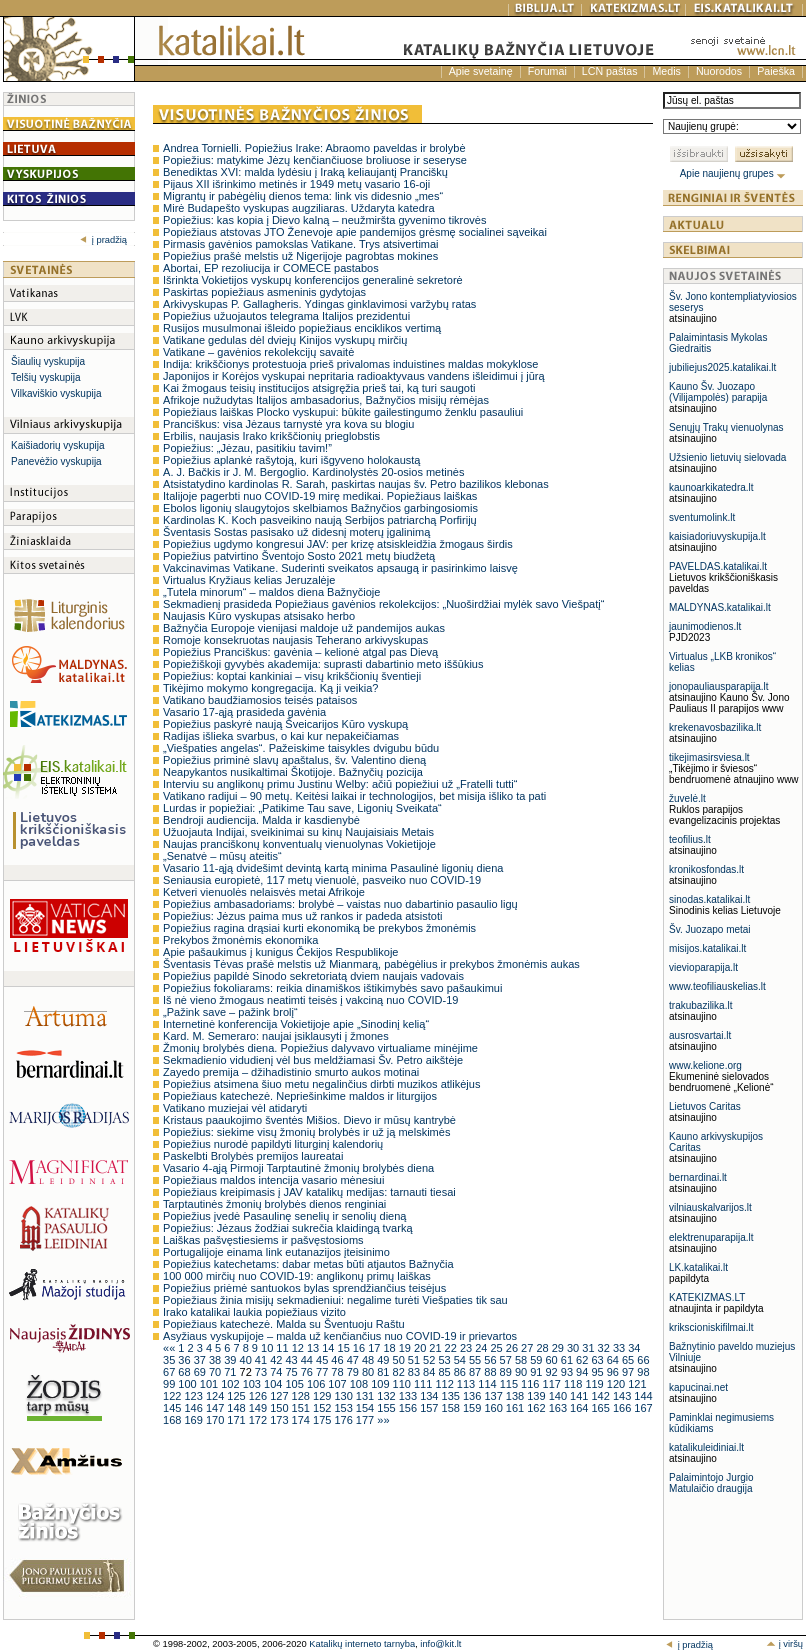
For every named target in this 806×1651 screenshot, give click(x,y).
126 (259, 1396)
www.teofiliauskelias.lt (717, 986)
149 (259, 1408)
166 (623, 1408)
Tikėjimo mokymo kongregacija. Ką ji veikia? (270, 688)
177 (366, 1420)
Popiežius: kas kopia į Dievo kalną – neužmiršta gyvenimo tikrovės (324, 220)
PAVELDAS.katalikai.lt (718, 566)
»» (383, 1420)
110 (403, 1384)
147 (216, 1408)
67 (170, 1372)
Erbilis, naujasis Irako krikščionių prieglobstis (271, 436)
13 (314, 1348)
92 (552, 1372)
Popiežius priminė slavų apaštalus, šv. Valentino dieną (294, 760)
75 (292, 1372)
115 (510, 1384)
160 (494, 1408)
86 (461, 1372)
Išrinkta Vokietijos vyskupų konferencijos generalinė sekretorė (313, 280)
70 (216, 1372)
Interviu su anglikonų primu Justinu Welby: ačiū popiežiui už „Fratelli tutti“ (340, 784)
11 (283, 1348)
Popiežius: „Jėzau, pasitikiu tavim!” (247, 448)
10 (268, 1348)
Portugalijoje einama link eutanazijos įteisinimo (276, 1252)
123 (194, 1396)
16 (360, 1348)
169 (194, 1420)
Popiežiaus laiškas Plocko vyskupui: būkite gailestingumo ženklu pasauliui (343, 412)
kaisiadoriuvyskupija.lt (717, 536)
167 (643, 1408)
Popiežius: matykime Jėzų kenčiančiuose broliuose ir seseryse (315, 160)
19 (406, 1348)
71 (231, 1372)
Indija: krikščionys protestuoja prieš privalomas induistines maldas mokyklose (350, 364)
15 (345, 1348)
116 (531, 1384)
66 (643, 1360)
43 (292, 1360)
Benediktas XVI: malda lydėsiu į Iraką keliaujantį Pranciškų (305, 172)
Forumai (547, 71)
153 (344, 1408)
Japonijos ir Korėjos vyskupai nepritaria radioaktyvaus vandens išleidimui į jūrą (354, 376)
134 (430, 1396)
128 (302, 1396)
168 (173, 1420)
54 (461, 1360)
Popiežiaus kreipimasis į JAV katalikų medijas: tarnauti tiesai (309, 1192)
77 (323, 1372)
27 (528, 1348)
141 (580, 1396)
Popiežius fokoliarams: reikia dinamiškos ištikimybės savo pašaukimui (332, 988)
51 (415, 1360)
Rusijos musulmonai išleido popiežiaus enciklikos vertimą (302, 328)
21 (436, 1348)
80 (369, 1372)
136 (473, 1396)
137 (494, 1396)
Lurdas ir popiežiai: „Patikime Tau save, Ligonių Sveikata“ (302, 808)
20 (421, 1348)
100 (188, 1384)
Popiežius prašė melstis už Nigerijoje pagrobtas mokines (300, 256)
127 (280, 1396)
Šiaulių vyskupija (48, 361)
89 (507, 1372)
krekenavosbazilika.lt (715, 727)
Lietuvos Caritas (705, 1106)
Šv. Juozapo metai (710, 929)
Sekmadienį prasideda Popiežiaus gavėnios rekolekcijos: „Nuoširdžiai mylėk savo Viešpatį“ (383, 604)
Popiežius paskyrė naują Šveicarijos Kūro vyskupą (285, 724)
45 (323, 1360)
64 (614, 1360)
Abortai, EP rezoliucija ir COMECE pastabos (271, 268)
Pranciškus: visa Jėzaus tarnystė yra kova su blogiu (288, 424)
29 (559, 1348)
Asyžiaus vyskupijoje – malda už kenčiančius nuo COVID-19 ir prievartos (340, 1336)
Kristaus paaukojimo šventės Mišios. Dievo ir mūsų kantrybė (309, 1120)
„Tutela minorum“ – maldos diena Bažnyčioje (271, 592)
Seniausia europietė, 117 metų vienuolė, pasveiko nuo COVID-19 (322, 880)
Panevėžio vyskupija (56, 461)
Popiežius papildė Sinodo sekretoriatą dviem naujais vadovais (313, 976)
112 (445, 1384)
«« (170, 1348)
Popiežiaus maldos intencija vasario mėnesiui (273, 1180)
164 (580, 1408)
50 (400, 1360)
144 (643, 1396)
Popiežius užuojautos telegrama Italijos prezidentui (286, 316)
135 (452, 1396)
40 (247, 1360)
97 (629, 1372)
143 (623, 1396)
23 (467, 1348)
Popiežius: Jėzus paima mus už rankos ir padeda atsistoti (302, 916)
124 (216, 1396)
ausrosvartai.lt (700, 1035)
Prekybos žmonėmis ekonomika (240, 940)
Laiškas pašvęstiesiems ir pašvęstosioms (263, 1240)
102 (231, 1384)
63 (598, 1360)
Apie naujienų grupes (733, 173)
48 (369, 1360)
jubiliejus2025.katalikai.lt (722, 367)
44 (308, 1360)
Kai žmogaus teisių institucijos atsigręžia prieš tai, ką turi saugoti (319, 388)
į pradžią (103, 240)
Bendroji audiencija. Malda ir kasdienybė (261, 820)
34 (634, 1348)
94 (583, 1372)
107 (338, 1384)
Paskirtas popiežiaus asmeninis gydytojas (264, 292)
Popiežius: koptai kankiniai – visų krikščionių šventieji (292, 676)
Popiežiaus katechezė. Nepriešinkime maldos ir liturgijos (300, 1096)
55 (476, 1360)
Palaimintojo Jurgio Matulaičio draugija (711, 1483)
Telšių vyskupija (45, 377)
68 (185, 1372)
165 (602, 1408)
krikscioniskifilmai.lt (711, 1327)
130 (344, 1396)
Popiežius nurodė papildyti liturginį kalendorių (273, 1144)
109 (381, 1384)
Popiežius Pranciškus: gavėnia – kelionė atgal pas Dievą (300, 652)
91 (537, 1372)
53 (445, 1360)
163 (559, 1408)
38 (216, 1360)
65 (629, 1360)
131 (366, 1396)
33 (620, 1348)
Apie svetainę (481, 71)
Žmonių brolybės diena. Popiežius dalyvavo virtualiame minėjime (320, 1048)
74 (277, 1372)
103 (253, 1384)
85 (445, 1372)
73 (262, 1372)
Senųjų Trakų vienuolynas (726, 427)
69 (201, 1372)
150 (280, 1408)
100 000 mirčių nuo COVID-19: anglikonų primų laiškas (297, 1276)
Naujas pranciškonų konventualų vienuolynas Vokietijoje (299, 844)
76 (308, 1372)
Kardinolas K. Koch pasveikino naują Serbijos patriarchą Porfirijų (320, 520)
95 (598, 1372)
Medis (666, 71)
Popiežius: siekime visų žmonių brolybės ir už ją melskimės (306, 1132)
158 (452, 1408)
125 (237, 1396)
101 (210, 1384)
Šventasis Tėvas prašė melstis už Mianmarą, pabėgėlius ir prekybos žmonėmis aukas (371, 964)
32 (605, 1348)
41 (262, 1360)
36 (185, 1360)
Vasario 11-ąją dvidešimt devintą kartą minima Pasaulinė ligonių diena (333, 868)
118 (574, 1384)
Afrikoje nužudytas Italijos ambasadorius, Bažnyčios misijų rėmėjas (326, 400)
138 (516, 1396)
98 (643, 1372)
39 (231, 1360)
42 (277, 1360)
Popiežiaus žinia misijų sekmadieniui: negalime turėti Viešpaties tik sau (335, 1300)
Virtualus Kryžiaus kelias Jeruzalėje (249, 580)
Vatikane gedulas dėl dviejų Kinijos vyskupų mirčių (285, 340)
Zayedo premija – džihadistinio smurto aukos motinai (291, 1072)
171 (237, 1420)
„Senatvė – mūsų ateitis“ (222, 856)
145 (173, 1408)
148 (237, 1408)
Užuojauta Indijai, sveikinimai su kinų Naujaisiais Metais (298, 832)
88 (491, 1372)
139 (537, 1396)
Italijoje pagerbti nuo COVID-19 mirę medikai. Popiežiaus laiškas (320, 496)
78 (338, 1372)
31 (589, 1348)
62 (583, 1360)
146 (194, 1408)
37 (201, 1360)
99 (170, 1384)
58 (522, 1360)
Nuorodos (719, 71)
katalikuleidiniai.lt (706, 1447)
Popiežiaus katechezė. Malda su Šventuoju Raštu (284, 1324)
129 (323, 1396)
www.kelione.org (705, 1065)
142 (602, 1396)
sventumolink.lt (702, 517)
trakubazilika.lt (700, 1005)
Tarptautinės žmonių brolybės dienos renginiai (274, 1204)
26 (513, 1348)
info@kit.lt (440, 1644)
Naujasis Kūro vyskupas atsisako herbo (259, 616)
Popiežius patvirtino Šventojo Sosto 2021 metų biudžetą (299, 556)
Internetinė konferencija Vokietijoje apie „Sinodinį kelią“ (296, 1024)
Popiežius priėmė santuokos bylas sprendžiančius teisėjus (304, 1288)
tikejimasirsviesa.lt (709, 757)
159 (473, 1408)
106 (317, 1384)
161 (516, 1408)
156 (409, 1408)
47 (354, 1360)
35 (170, 1360)
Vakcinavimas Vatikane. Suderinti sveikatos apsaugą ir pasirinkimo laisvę (340, 568)
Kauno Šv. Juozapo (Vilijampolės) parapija (718, 392)
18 (390, 1348)
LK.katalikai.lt (698, 1267)
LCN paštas (610, 71)
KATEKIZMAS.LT (707, 1297)
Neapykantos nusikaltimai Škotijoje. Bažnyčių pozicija (293, 772)
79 (354, 1372)
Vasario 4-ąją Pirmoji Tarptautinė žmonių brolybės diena (298, 1168)
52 (430, 1360)
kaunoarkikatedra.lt (711, 487)
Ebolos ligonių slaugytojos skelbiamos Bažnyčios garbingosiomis (320, 508)
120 (617, 1384)
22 (452, 1348)
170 (216, 1420)
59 (537, 1360)
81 (384, 1372)
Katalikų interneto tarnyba (362, 1644)
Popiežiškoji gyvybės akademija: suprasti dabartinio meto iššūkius (323, 664)
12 (299, 1348)
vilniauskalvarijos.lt (710, 1207)
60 (552, 1360)
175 (323, 1420)
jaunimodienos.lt (705, 626)
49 (384, 1360)
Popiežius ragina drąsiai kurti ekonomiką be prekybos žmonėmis (319, 928)
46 (338, 1360)
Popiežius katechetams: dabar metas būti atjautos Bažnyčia (308, 1264)
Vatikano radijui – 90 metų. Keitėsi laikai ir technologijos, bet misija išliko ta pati (354, 796)
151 (302, 1408)
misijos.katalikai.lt (707, 948)
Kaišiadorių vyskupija (57, 445)
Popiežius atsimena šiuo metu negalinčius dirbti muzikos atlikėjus (321, 1084)
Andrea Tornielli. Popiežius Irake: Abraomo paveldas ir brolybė (314, 148)
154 (366, 1408)
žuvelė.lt (687, 798)
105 (295, 1384)
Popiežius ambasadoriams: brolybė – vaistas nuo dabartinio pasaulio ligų (340, 904)
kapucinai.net (698, 1387)
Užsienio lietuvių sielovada (727, 457)
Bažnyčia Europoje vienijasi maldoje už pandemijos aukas (304, 628)
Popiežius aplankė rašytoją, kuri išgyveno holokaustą (291, 460)
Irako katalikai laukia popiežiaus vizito (254, 1312)
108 (360, 1384)
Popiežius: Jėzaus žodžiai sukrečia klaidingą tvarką (287, 1228)
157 (430, 1408)
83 (415, 1372)
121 (637, 1384)
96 (614, 1372)
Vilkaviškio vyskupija (56, 393)
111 (424, 1384)
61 (568, 1360)
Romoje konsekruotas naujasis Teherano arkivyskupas (295, 640)
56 (491, 1360)
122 (173, 1396)
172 (259, 1420)
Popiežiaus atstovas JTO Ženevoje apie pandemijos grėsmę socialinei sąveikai (355, 232)
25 (498, 1348)
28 (543, 1348)
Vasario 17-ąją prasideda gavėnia (244, 712)
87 (476, 1372)
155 (387, 1408)
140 (559, 1396)
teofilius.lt (690, 839)
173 (280, 1420)
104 (274, 1384)
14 (329, 1348)
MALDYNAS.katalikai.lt (720, 607)
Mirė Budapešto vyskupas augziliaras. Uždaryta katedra (298, 208)
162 (537, 1408)
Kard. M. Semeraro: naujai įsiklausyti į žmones (276, 1036)
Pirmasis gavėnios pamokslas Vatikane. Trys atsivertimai (301, 244)
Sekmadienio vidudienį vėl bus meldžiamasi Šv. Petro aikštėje (313, 1060)
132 (387, 1396)
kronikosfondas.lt (706, 869)
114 (488, 1384)
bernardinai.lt (698, 1177)
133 (409, 1396)
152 (323, 1408)
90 (522, 1372)
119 (595, 1384)
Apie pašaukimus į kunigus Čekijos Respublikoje (280, 952)
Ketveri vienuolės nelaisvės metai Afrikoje (264, 892)
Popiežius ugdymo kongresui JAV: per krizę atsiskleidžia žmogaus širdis (338, 544)
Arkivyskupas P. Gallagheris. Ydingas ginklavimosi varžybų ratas (319, 304)
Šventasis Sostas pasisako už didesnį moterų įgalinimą (296, 532)
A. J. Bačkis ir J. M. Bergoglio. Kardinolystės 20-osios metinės (313, 472)
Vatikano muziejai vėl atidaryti (235, 1108)
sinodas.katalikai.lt (709, 899)
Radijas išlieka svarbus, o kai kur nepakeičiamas (281, 736)
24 (482, 1348)
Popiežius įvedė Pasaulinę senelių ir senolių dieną (284, 1216)
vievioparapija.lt (703, 967)
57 (507, 1360)
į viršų (784, 1644)
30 (574, 1348)
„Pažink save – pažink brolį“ (230, 1012)
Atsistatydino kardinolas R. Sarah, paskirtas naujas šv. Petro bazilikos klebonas (356, 484)
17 (375, 1348)
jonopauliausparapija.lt (719, 686)
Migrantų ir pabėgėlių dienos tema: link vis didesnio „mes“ (303, 196)
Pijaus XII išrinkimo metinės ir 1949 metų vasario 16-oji (296, 184)
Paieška (776, 71)
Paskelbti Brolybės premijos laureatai (253, 1156)
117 (553, 1384)
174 (302, 1420)
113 (467, 1384)
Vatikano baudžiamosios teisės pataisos (260, 700)
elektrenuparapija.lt (711, 1237)
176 (344, 1420)
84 (430, 1372)
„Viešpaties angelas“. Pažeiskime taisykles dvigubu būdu (301, 748)
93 (568, 1372)
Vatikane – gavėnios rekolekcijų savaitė (258, 352)
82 (400, 1372)
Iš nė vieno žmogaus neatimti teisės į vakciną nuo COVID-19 (310, 1000)
